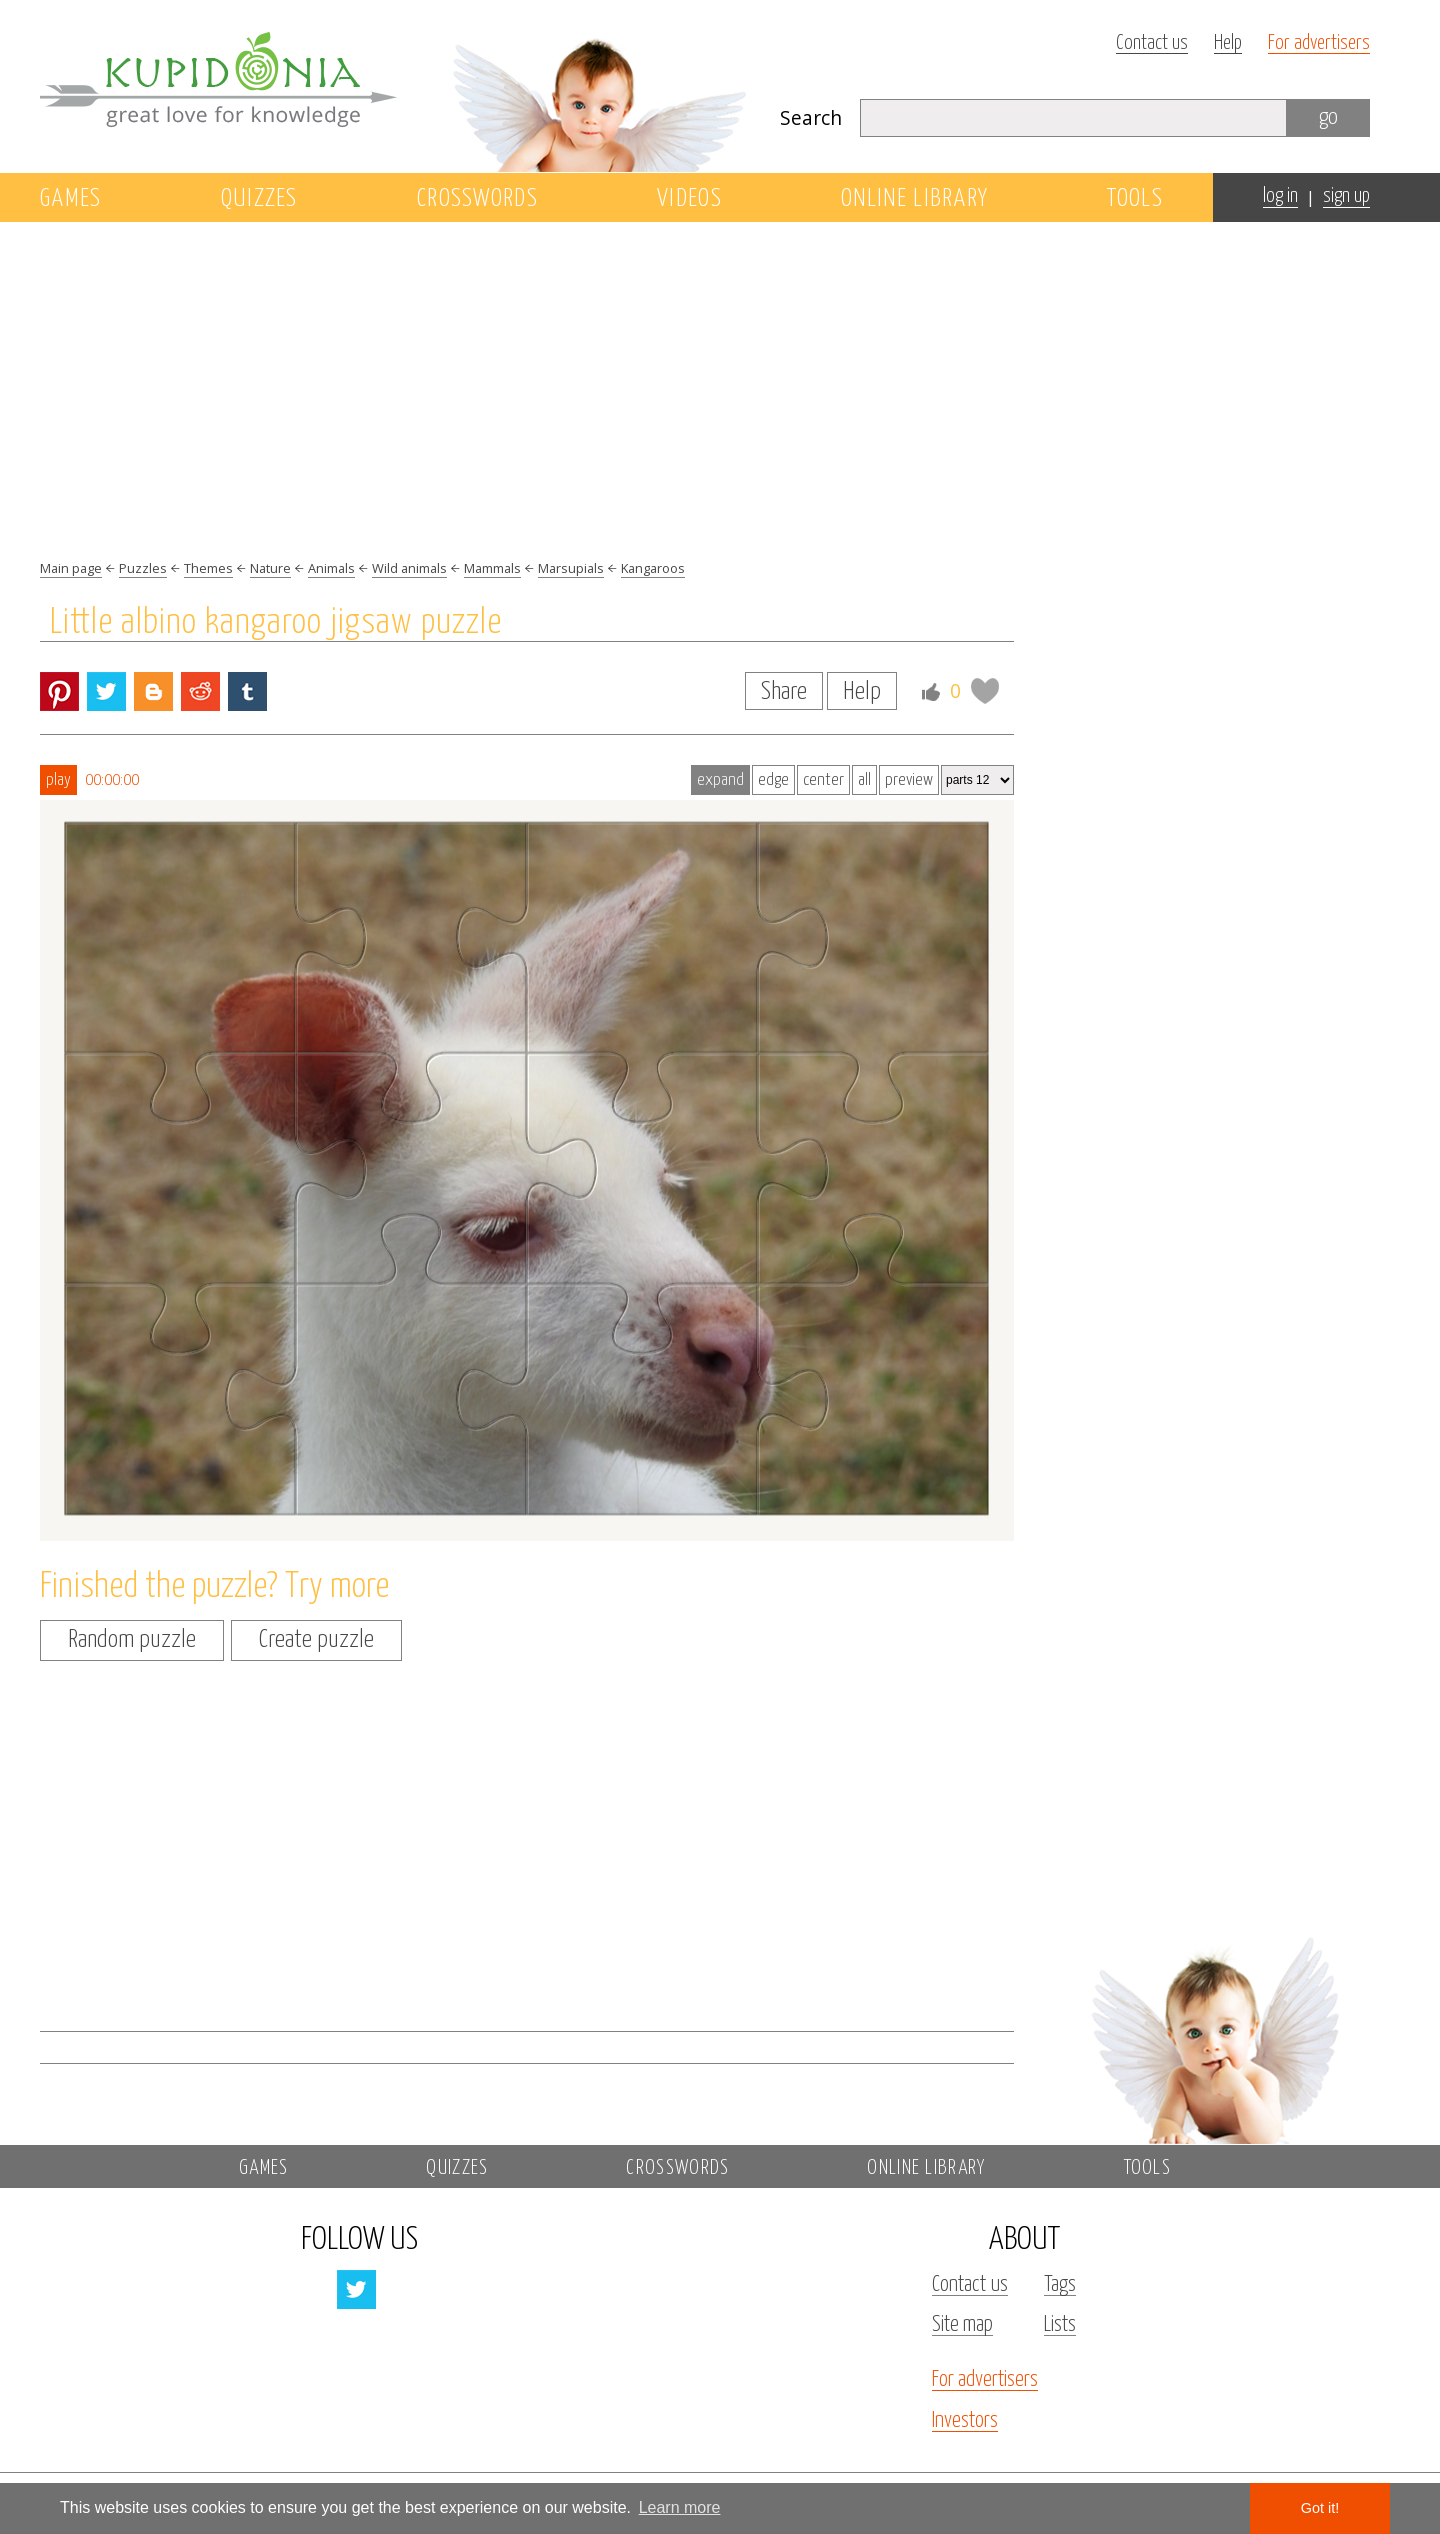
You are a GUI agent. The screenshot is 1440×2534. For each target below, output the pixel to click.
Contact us (1152, 43)
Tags (1060, 2285)
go (1328, 117)
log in (1280, 196)
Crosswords (477, 199)
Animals (331, 568)
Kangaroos (653, 568)
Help (1228, 43)
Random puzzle (132, 1640)
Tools (1135, 199)
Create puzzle (316, 1640)
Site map (962, 2325)
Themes (208, 568)
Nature (270, 568)
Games (71, 199)
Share (784, 692)
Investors (965, 2421)
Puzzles (143, 568)
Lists (1060, 2325)
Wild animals (409, 568)
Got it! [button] (1320, 2508)
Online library (914, 199)
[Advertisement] (1214, 567)
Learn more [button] (680, 2507)
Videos (689, 199)
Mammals (492, 568)
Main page (71, 568)
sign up (1346, 196)
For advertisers (1319, 43)
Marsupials (571, 568)
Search (811, 117)
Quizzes (259, 199)
